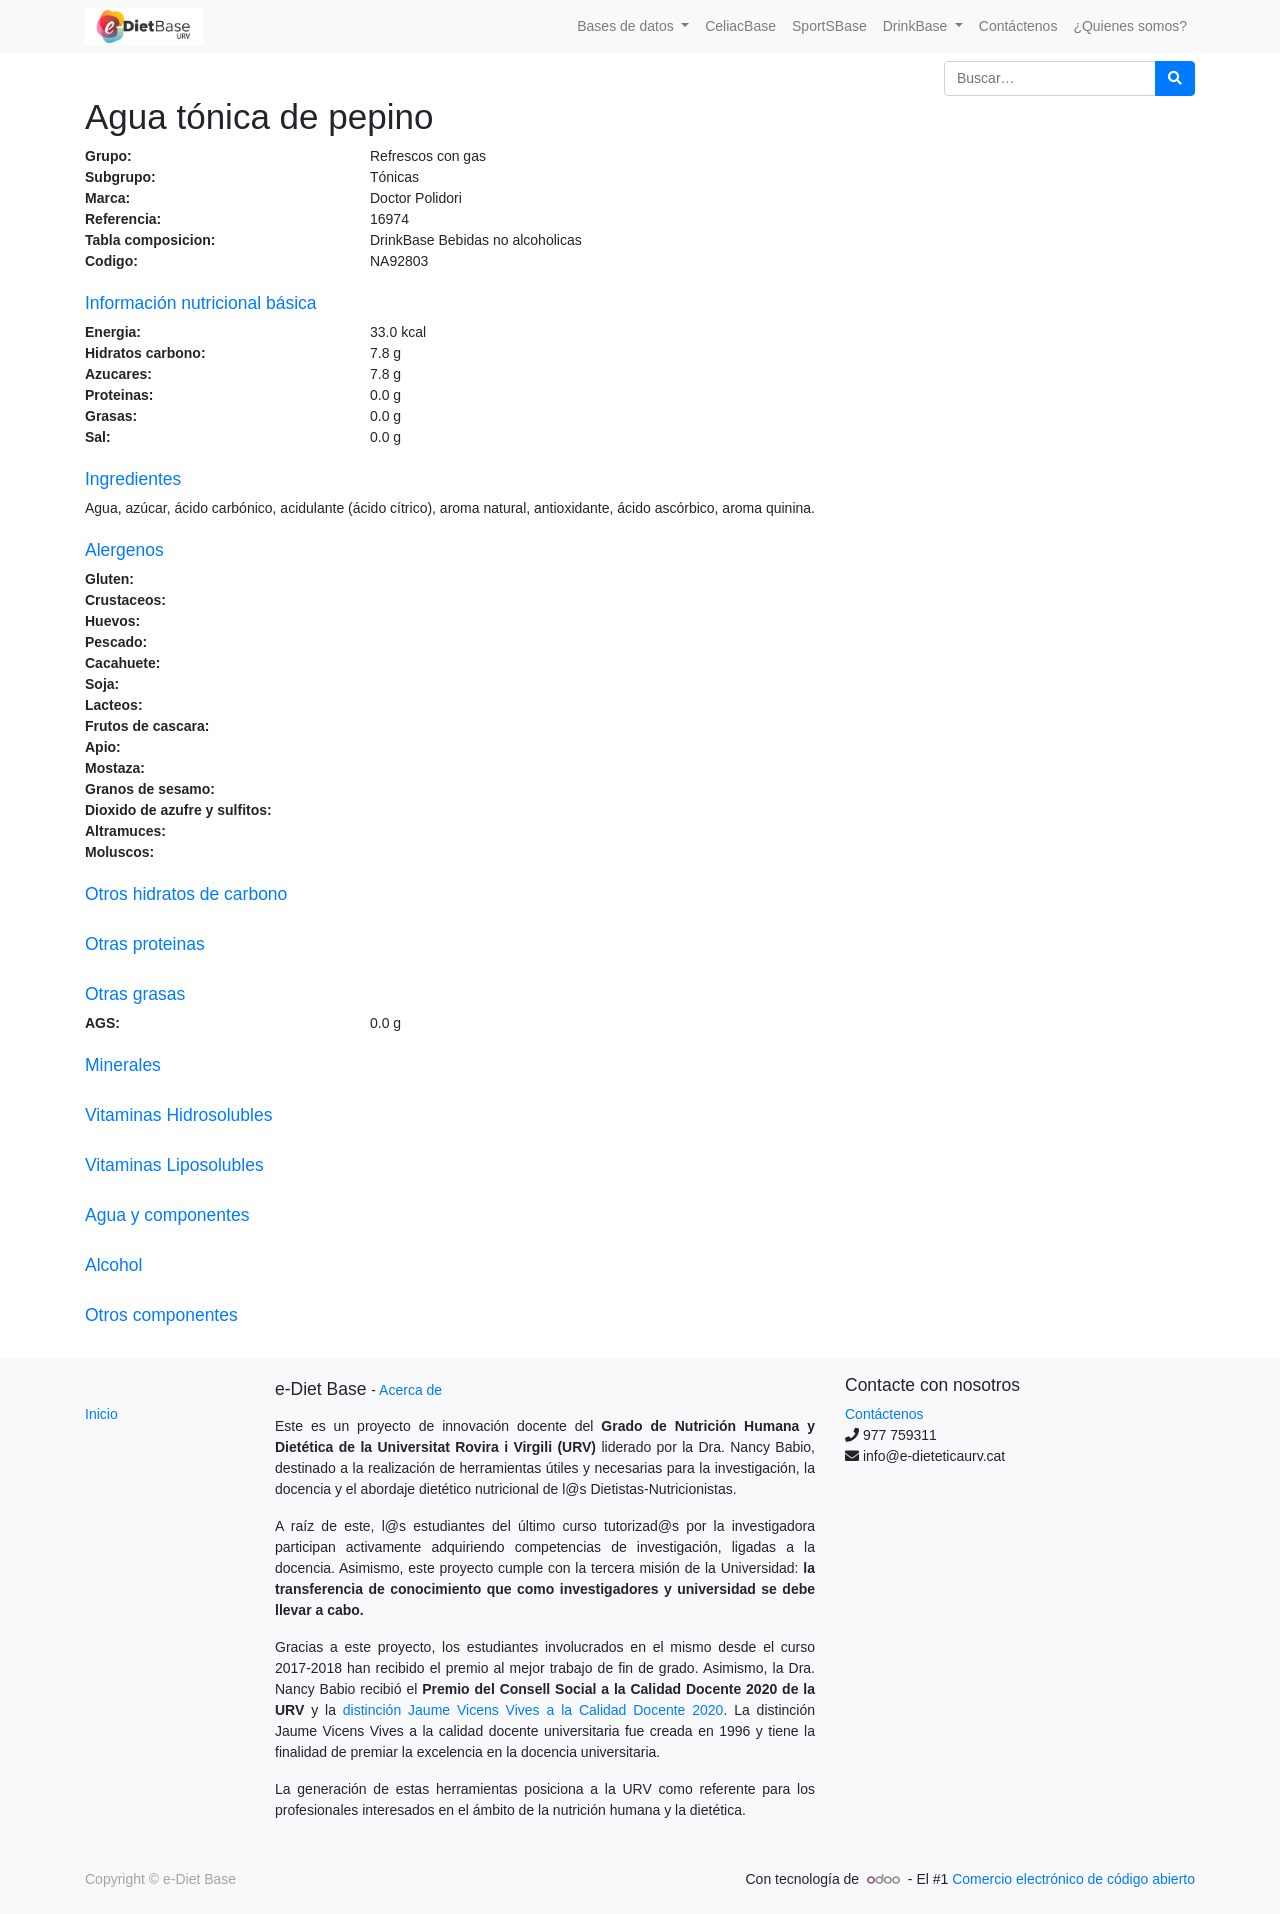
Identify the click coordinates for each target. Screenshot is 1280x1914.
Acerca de (410, 1390)
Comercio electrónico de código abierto (1073, 1879)
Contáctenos (884, 1414)
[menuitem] (740, 26)
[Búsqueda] (1175, 78)
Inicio (101, 1414)
